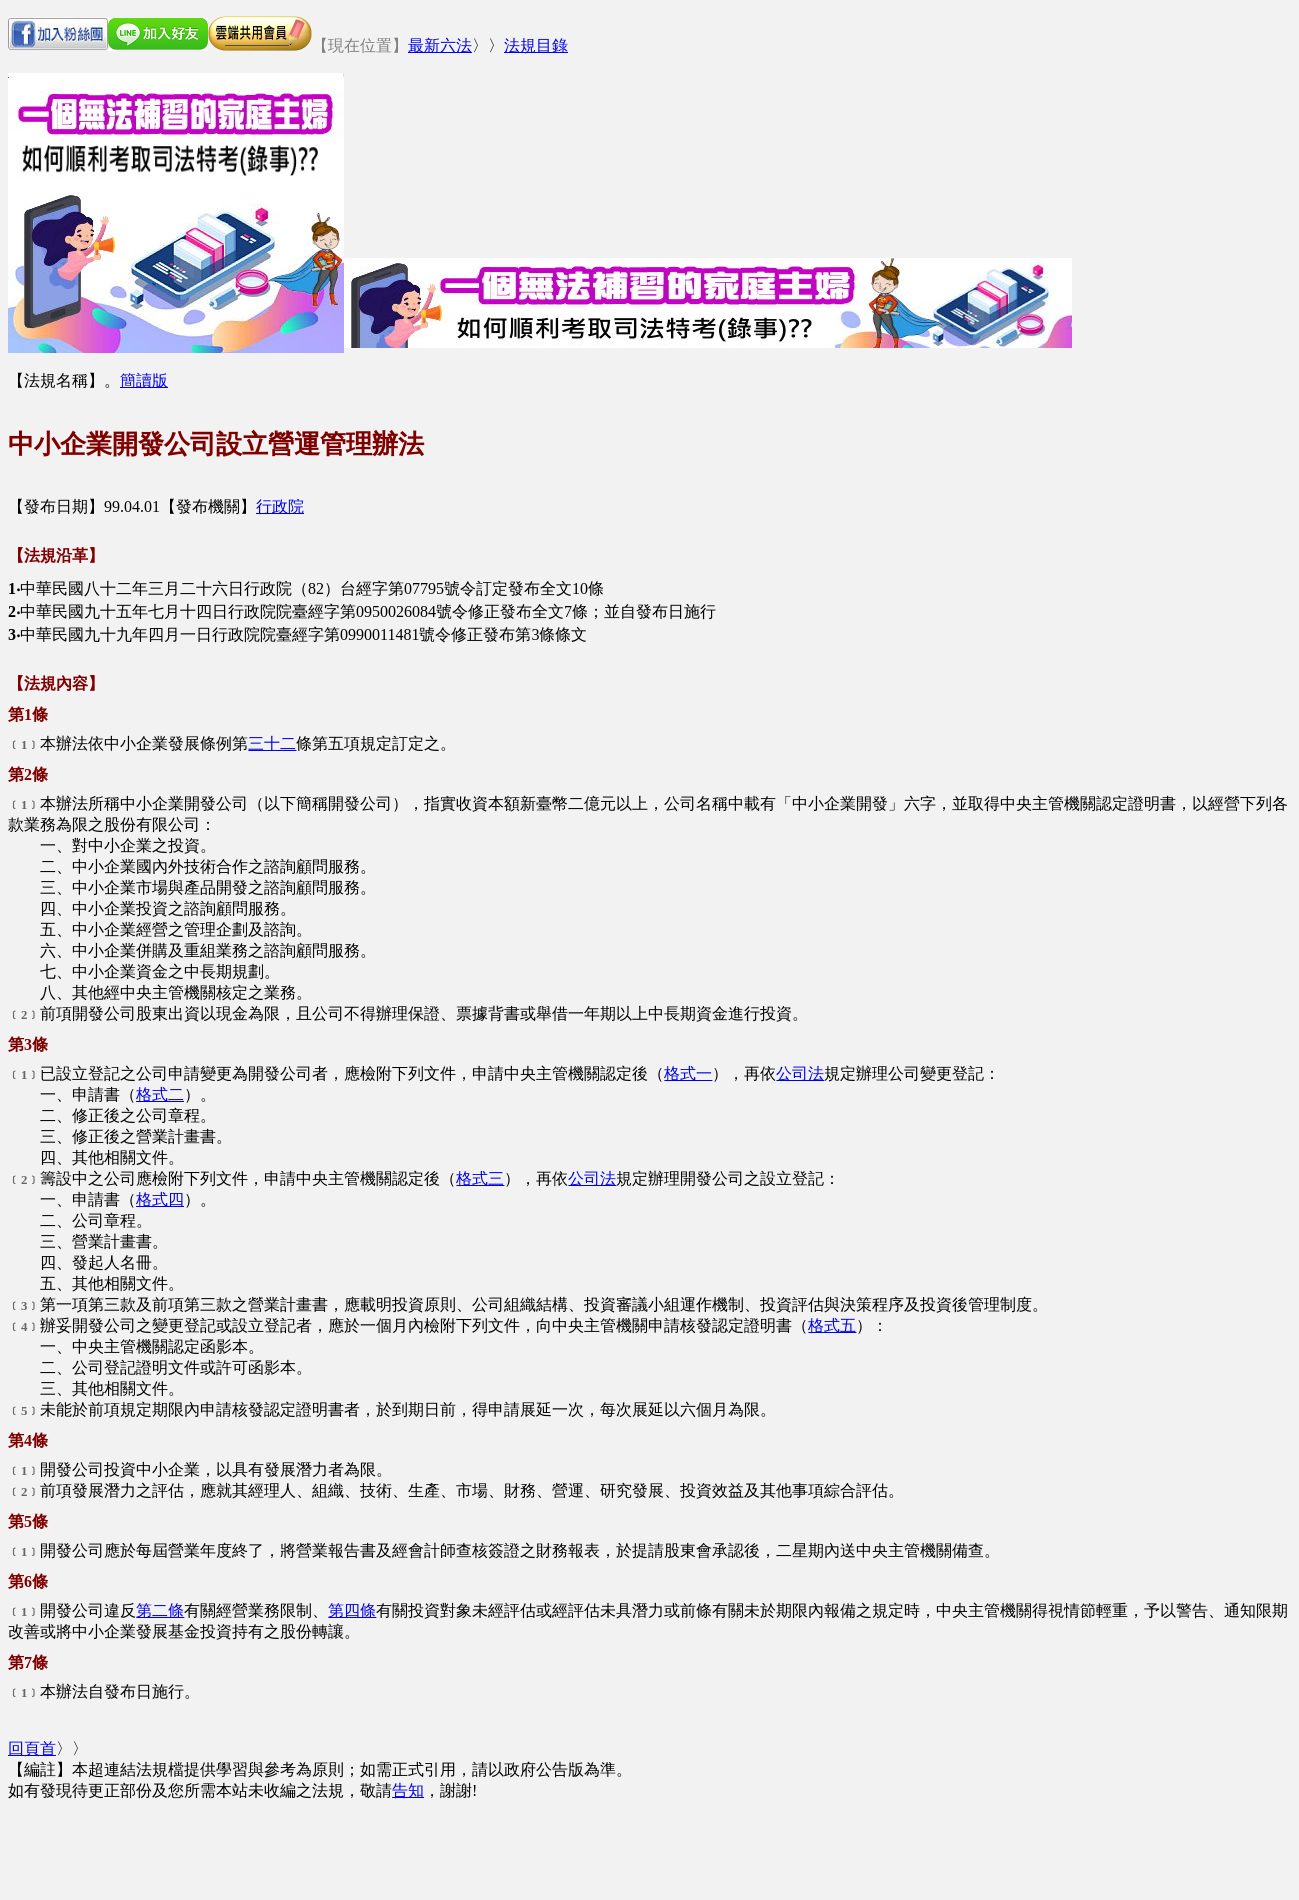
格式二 (160, 1094)
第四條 (352, 1610)
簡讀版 (144, 380)
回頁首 (32, 1748)
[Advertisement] (708, 123)
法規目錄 (536, 45)
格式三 (480, 1178)
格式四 (160, 1199)
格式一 (688, 1073)
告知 (408, 1790)
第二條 (160, 1610)
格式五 (832, 1325)
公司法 (800, 1073)
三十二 (272, 743)
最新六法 (440, 45)
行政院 (280, 506)
